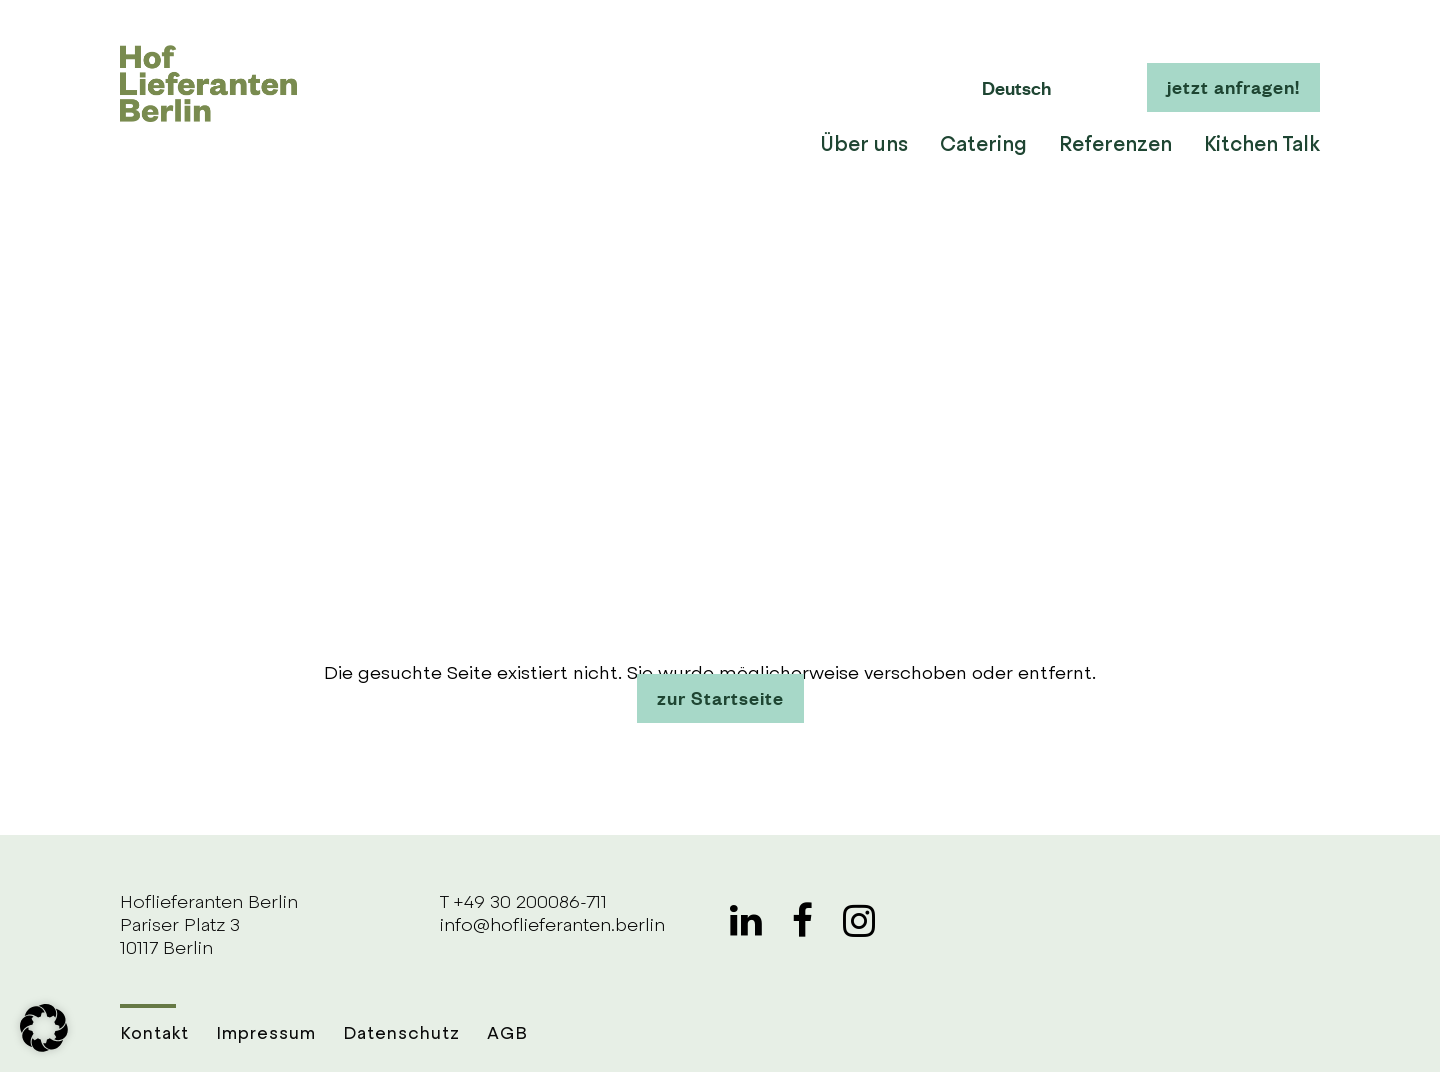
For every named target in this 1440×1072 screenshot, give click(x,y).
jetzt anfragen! (1233, 86)
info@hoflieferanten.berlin (552, 926)
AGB (507, 1034)
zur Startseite (720, 697)
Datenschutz (401, 1034)
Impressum (266, 1034)
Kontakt (154, 1034)
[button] (44, 1028)
